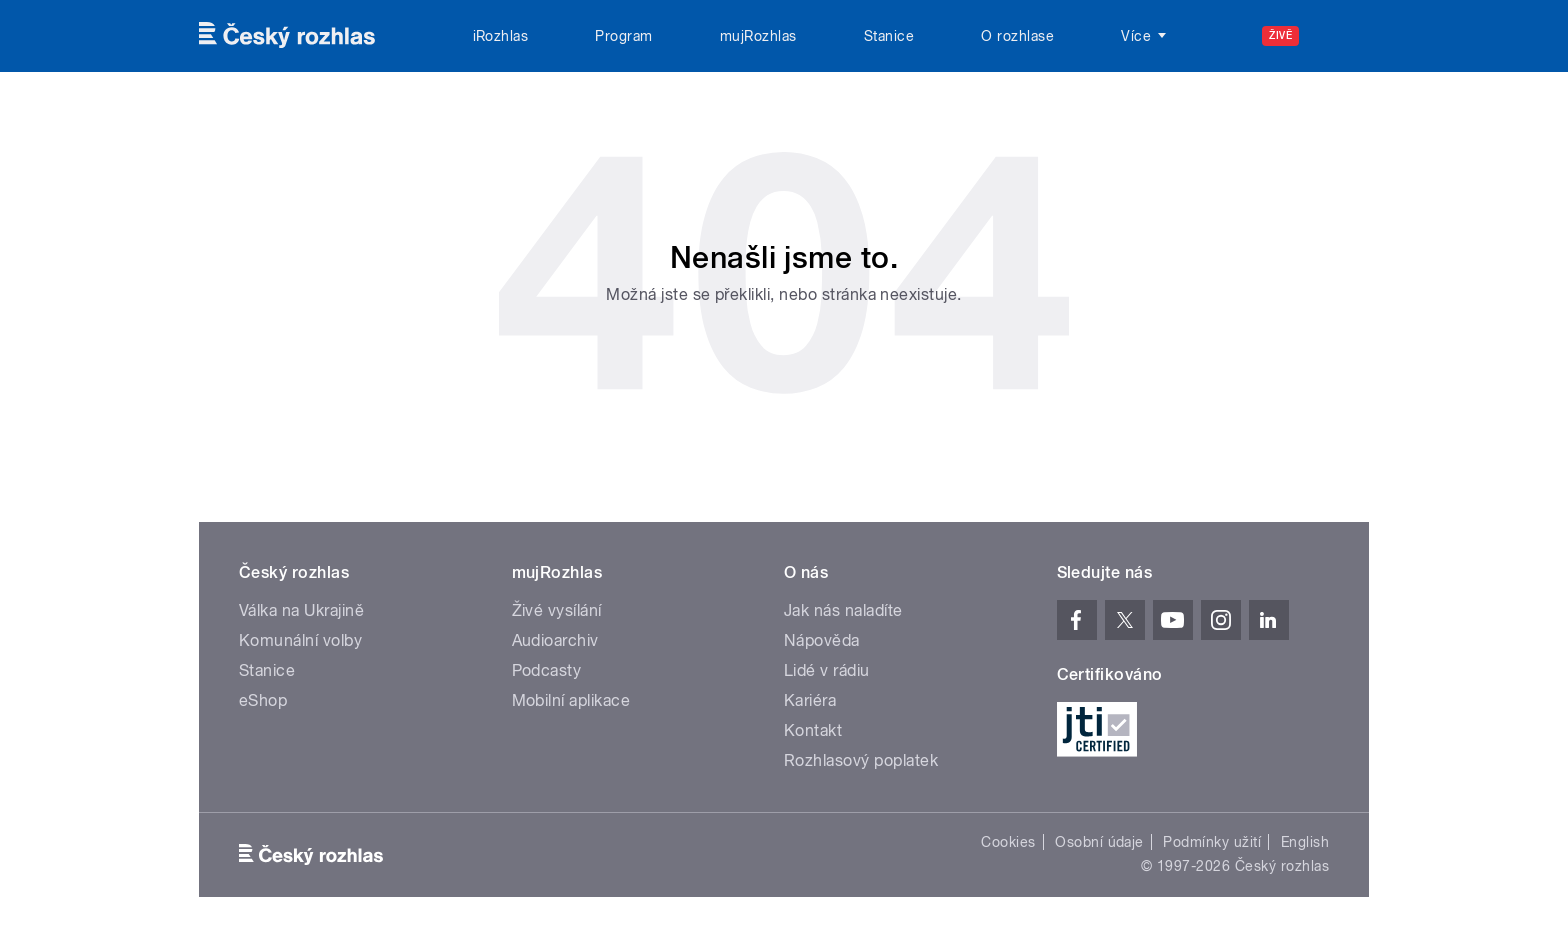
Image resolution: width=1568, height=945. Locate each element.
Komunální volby (300, 640)
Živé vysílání (557, 610)
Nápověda (822, 640)
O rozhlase (1017, 36)
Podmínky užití (1212, 842)
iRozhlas (501, 36)
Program (623, 36)
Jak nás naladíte (843, 610)
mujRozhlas (758, 36)
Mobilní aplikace (571, 700)
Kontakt (813, 730)
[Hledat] (1342, 36)
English (1305, 842)
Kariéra (810, 700)
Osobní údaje (1099, 842)
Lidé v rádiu (827, 670)
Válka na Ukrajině (301, 610)
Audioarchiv (555, 640)
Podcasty (547, 670)
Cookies (1008, 842)
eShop (263, 700)
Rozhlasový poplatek (861, 760)
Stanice (889, 36)
